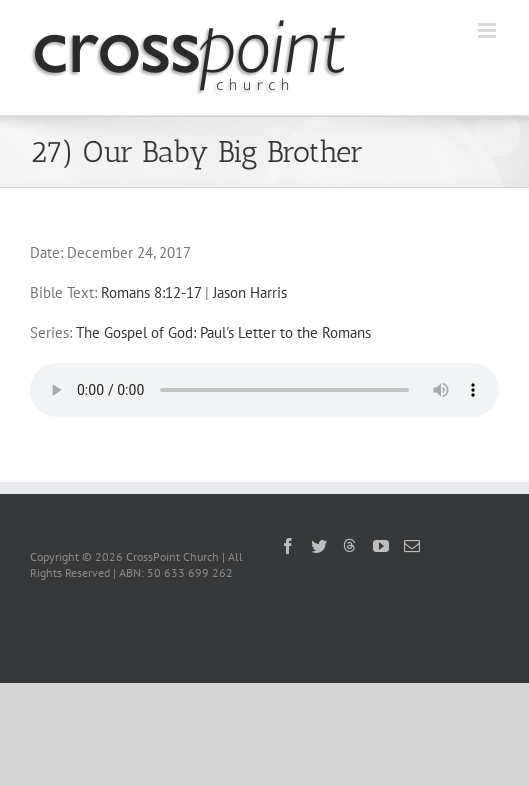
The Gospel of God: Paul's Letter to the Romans (223, 332)
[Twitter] (319, 546)
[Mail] (412, 546)
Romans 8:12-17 (151, 292)
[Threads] (350, 545)
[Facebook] (288, 546)
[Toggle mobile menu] (488, 30)
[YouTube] (381, 546)
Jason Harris (250, 292)
